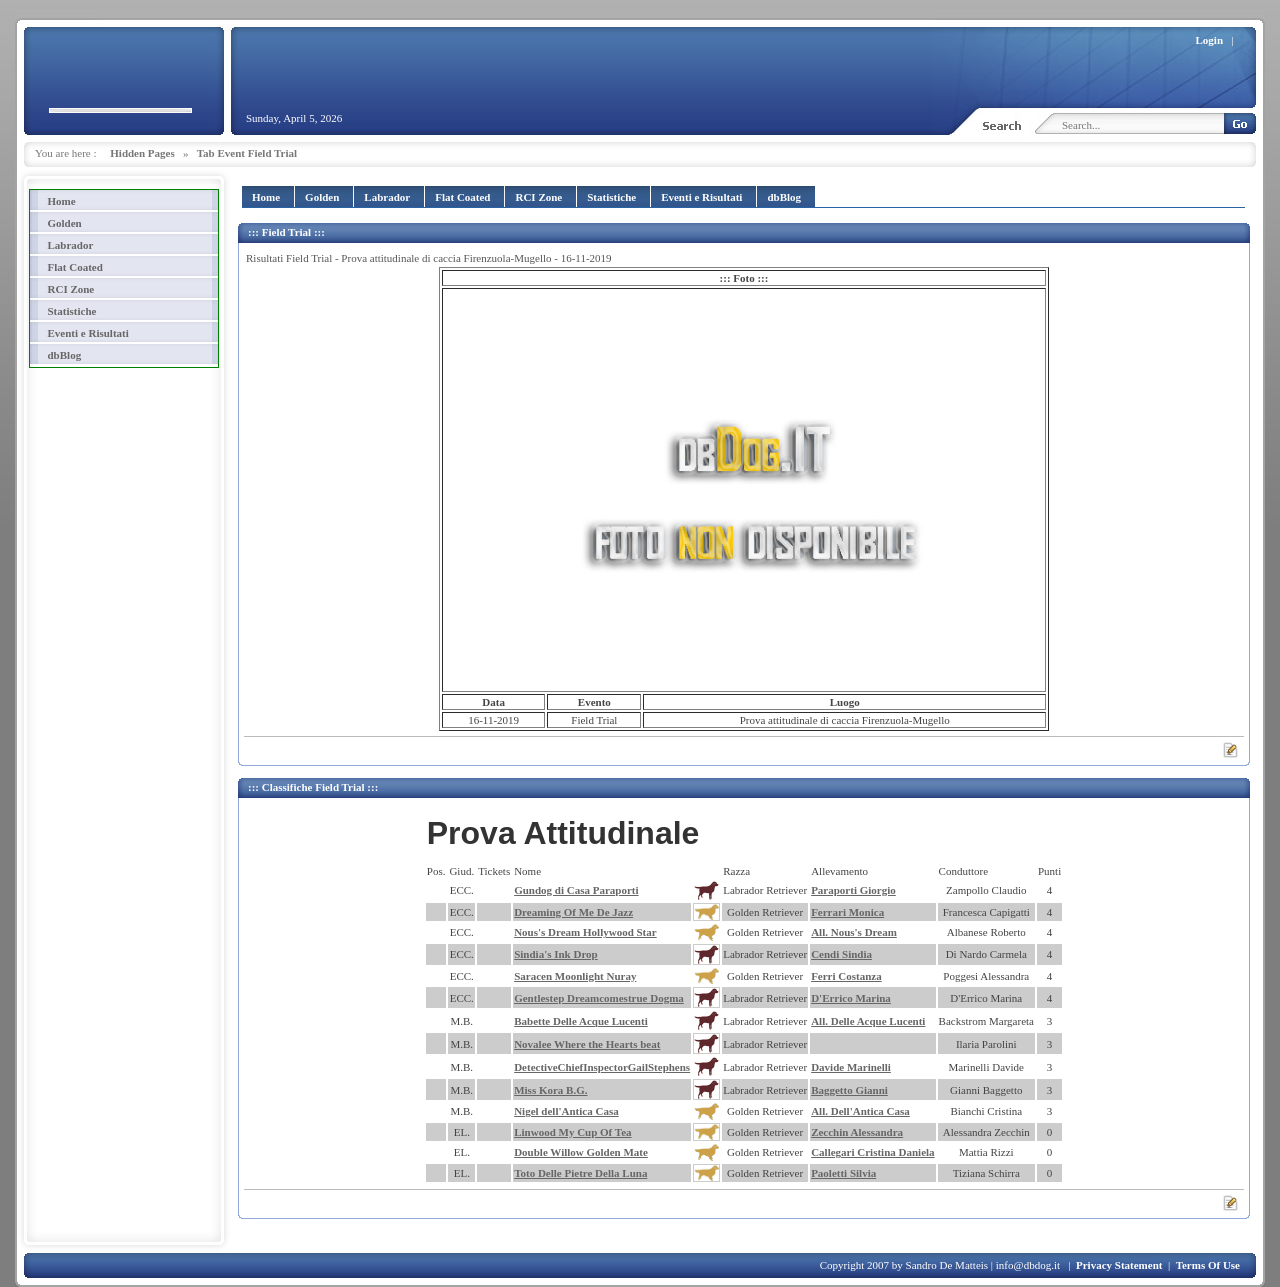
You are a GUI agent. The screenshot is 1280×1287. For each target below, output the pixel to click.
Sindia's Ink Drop (556, 954)
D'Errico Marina (851, 998)
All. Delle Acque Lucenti (868, 1021)
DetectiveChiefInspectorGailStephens (602, 1067)
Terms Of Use (1208, 1265)
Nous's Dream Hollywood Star (585, 932)
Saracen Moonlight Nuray (575, 976)
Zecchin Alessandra (857, 1132)
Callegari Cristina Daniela (872, 1152)
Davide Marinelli (851, 1067)
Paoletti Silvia (843, 1173)
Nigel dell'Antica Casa (566, 1111)
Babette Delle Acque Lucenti (581, 1021)
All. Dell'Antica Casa (860, 1111)
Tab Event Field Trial (247, 153)
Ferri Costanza (846, 976)
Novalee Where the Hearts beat (587, 1044)
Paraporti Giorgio (853, 890)
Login (1210, 40)
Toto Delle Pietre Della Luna (580, 1173)
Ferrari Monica (847, 912)
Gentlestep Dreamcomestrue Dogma (599, 998)
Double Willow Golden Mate (581, 1152)
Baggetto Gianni (849, 1090)
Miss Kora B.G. (550, 1090)
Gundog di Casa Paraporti (576, 890)
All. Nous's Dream (854, 932)
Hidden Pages (142, 153)
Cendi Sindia (841, 954)
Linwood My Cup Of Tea (572, 1132)
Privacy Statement (1119, 1265)
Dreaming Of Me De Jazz (573, 912)
